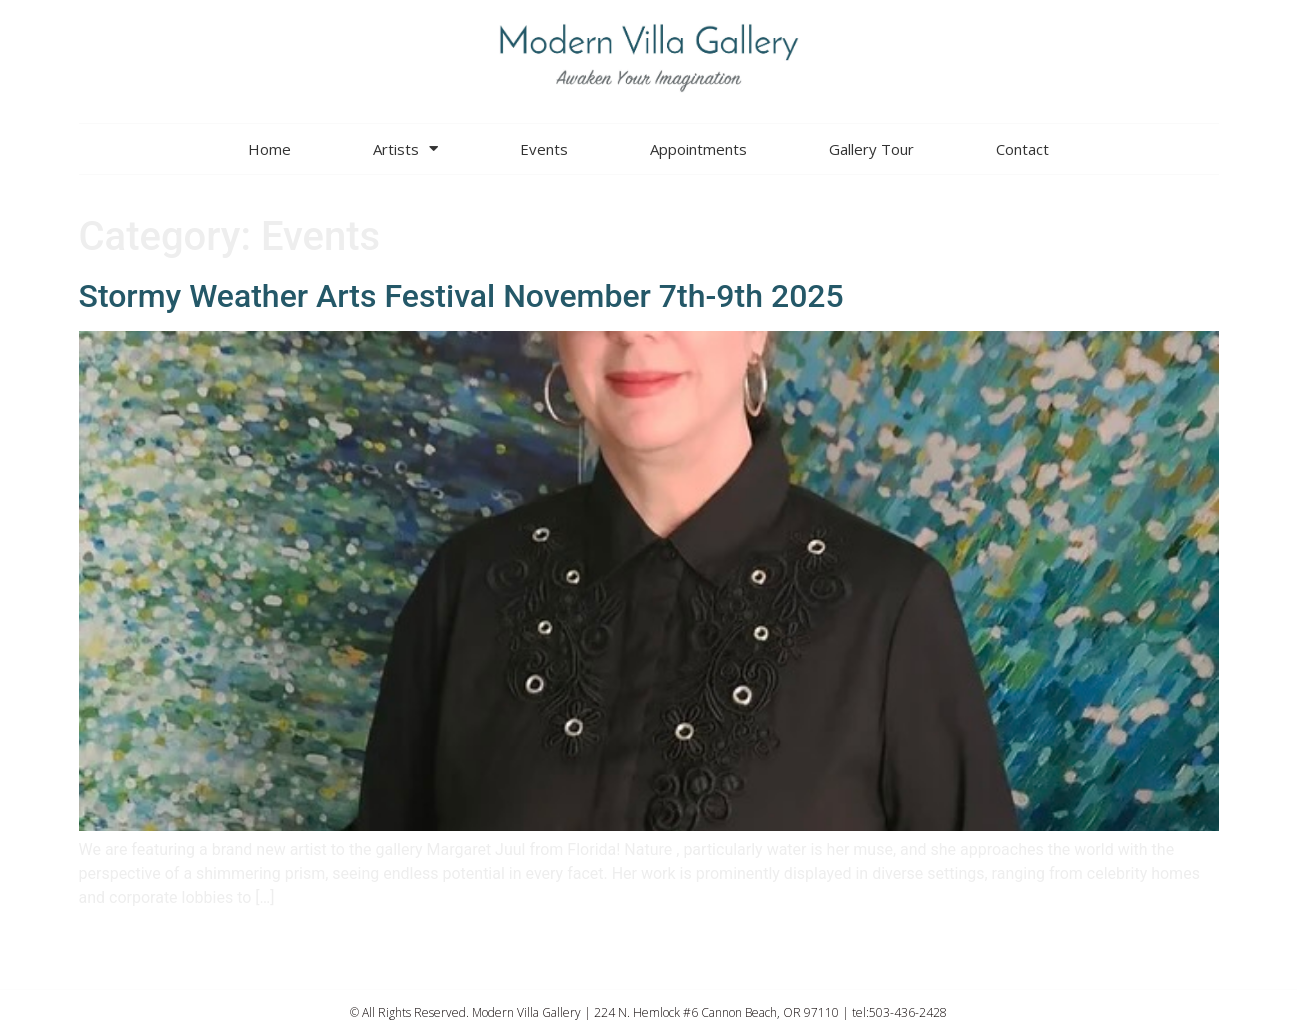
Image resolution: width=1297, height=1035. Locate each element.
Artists (405, 148)
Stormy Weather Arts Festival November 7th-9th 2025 (461, 296)
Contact (1022, 149)
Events (544, 149)
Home (269, 149)
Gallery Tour (871, 149)
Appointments (698, 149)
